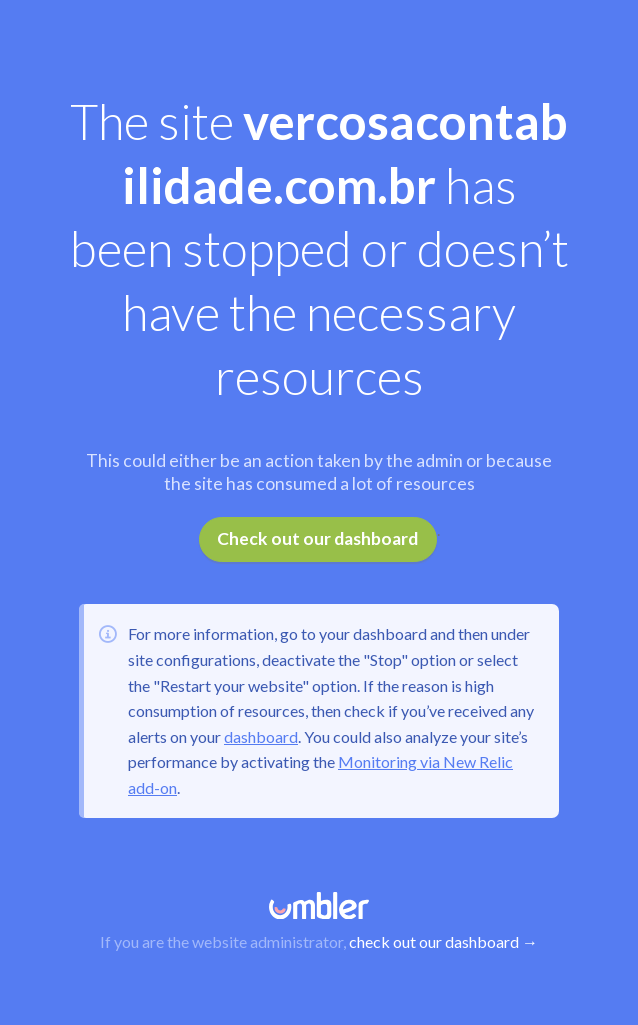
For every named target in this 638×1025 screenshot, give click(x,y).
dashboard (261, 736)
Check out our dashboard (317, 538)
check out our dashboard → (443, 941)
